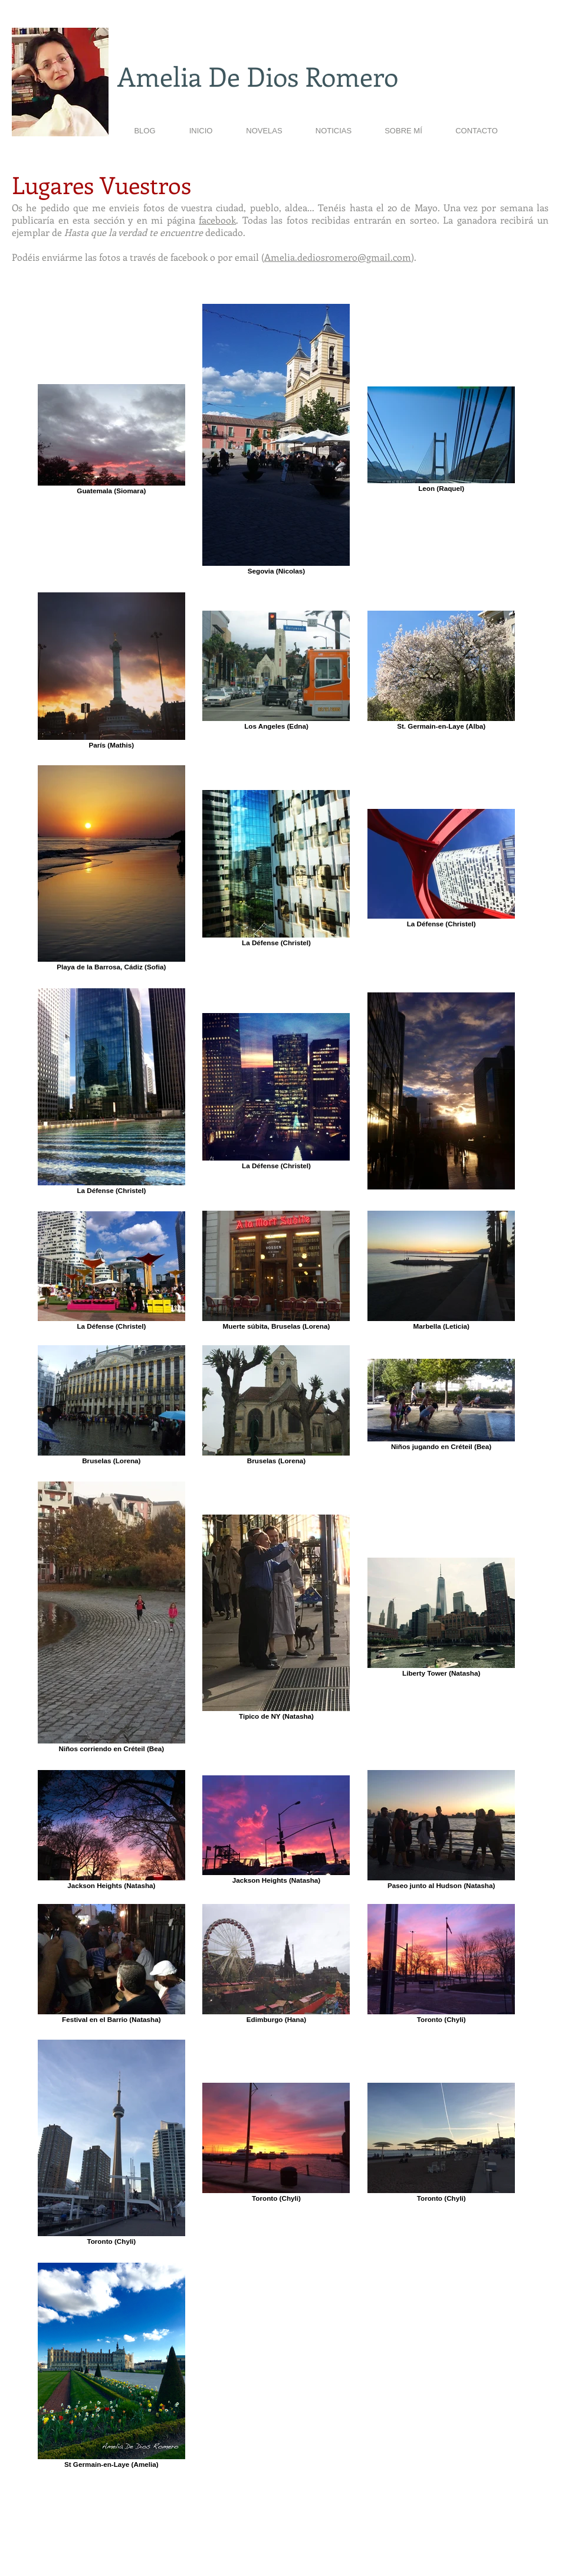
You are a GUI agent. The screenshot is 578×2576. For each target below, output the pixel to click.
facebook (217, 220)
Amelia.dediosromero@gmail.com (337, 257)
